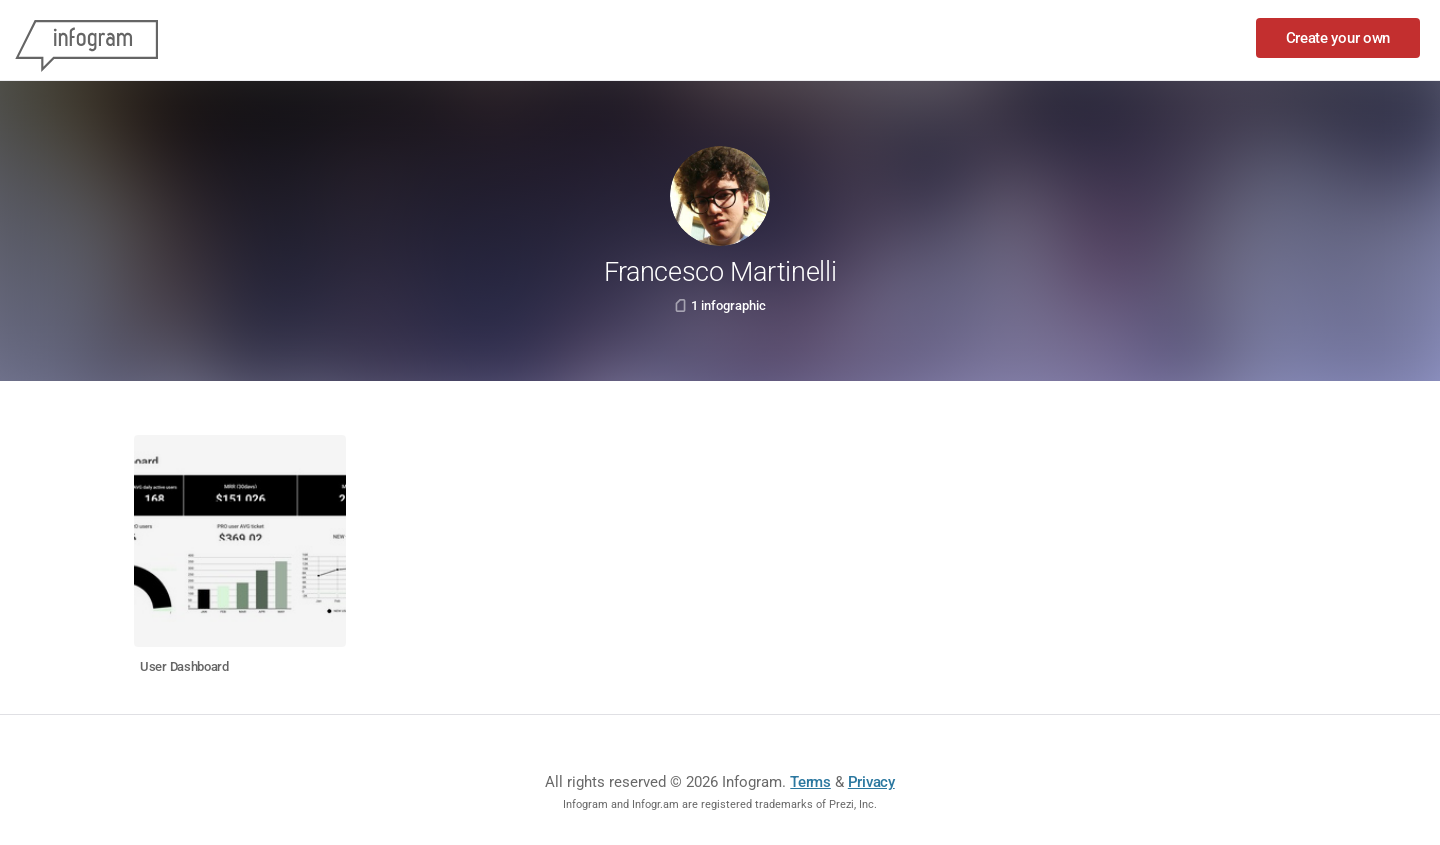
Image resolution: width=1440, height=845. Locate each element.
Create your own (1338, 38)
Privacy (871, 782)
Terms (810, 782)
